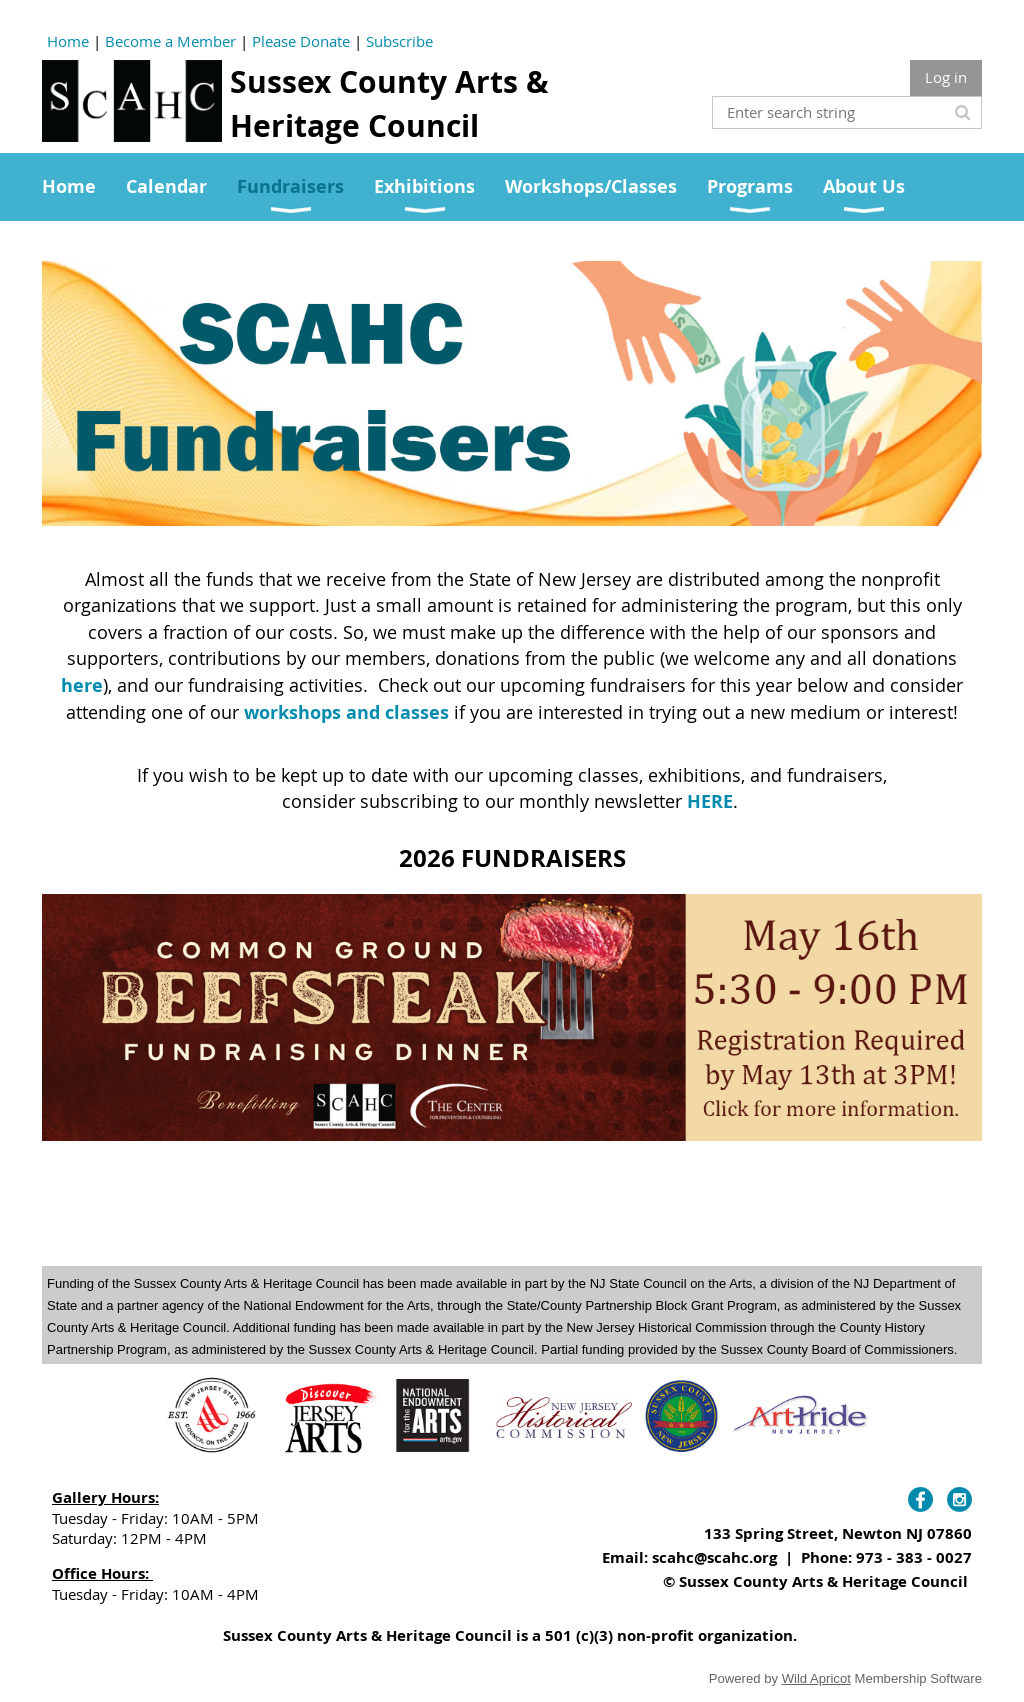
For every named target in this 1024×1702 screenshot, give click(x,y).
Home (68, 41)
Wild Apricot (816, 1678)
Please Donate (301, 41)
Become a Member (170, 41)
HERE (710, 801)
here (82, 685)
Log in (946, 77)
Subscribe (399, 41)
